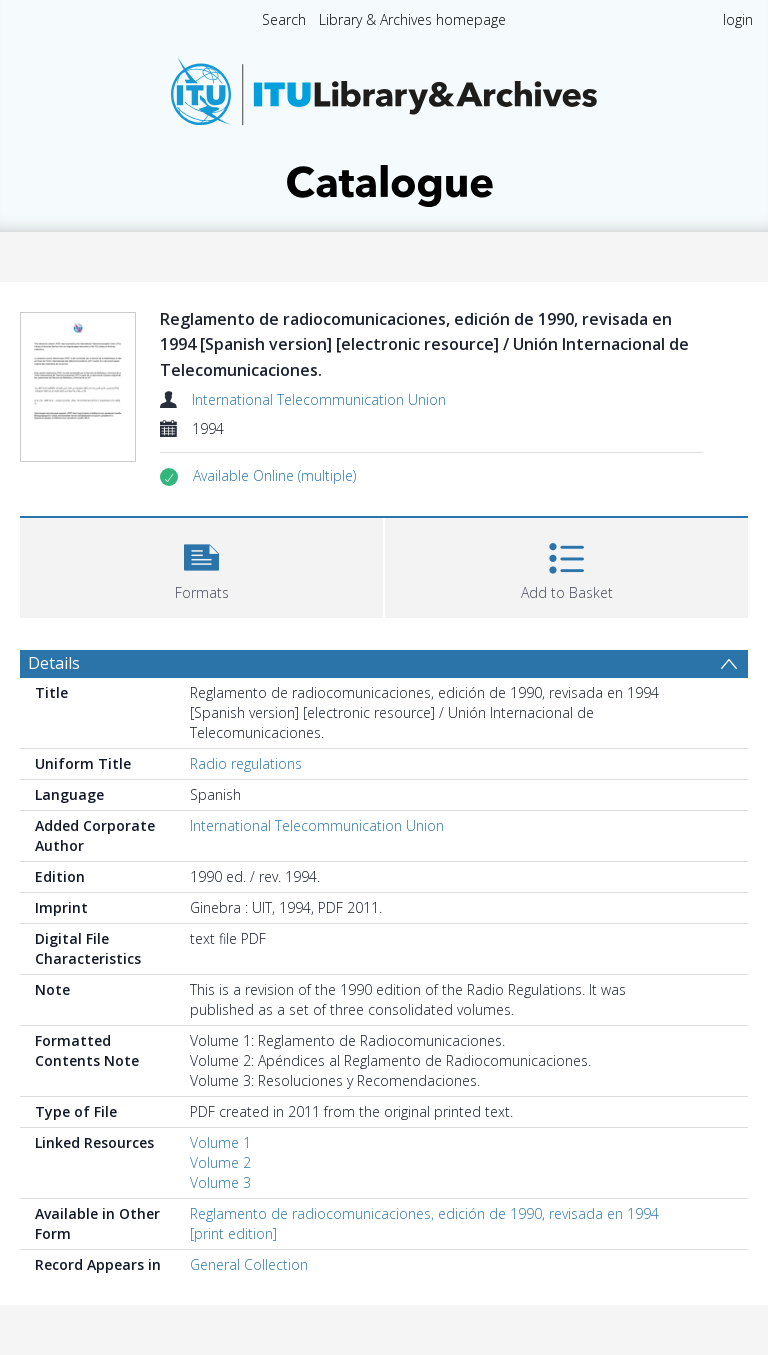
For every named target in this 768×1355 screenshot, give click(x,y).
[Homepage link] (384, 126)
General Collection (249, 1264)
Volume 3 (220, 1182)
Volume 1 (220, 1142)
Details (54, 663)
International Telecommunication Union (319, 399)
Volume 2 (220, 1162)
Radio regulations (246, 763)
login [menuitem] (738, 19)
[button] (274, 476)
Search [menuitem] (284, 19)
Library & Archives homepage (412, 19)
